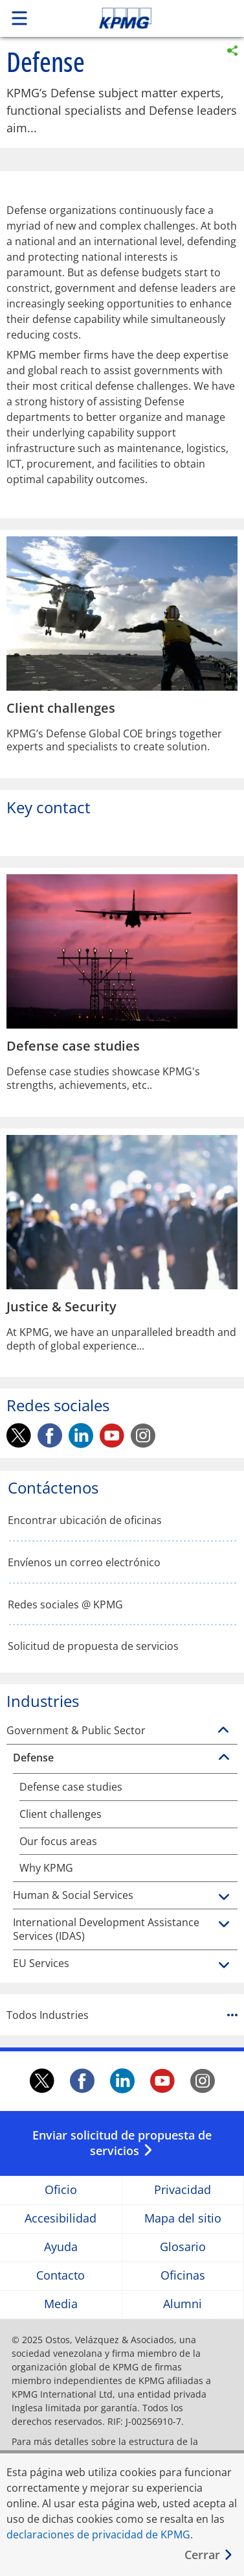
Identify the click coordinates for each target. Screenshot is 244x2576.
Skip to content (147, 18)
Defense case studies (70, 1787)
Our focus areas (58, 1841)
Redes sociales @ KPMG (65, 1605)
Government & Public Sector (76, 1730)
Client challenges (60, 1814)
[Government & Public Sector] (223, 1730)
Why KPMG (46, 1868)
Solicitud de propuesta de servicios (93, 1646)
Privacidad (182, 2190)
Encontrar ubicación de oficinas (85, 1520)
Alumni (182, 2304)
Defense (33, 1758)
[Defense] (224, 1757)
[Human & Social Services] (224, 1897)
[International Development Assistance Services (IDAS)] (224, 1924)
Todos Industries (122, 2015)
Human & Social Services (73, 1895)
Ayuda (61, 2247)
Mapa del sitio (182, 2219)
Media (61, 2304)
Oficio (61, 2190)
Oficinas (183, 2276)
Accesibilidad (60, 2219)
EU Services (41, 1963)
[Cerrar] (209, 2555)
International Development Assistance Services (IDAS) (106, 1929)
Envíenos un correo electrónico (84, 1562)
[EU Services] (224, 1965)
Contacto (60, 2276)
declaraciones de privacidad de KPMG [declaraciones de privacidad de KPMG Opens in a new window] (98, 2534)
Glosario (183, 2247)
